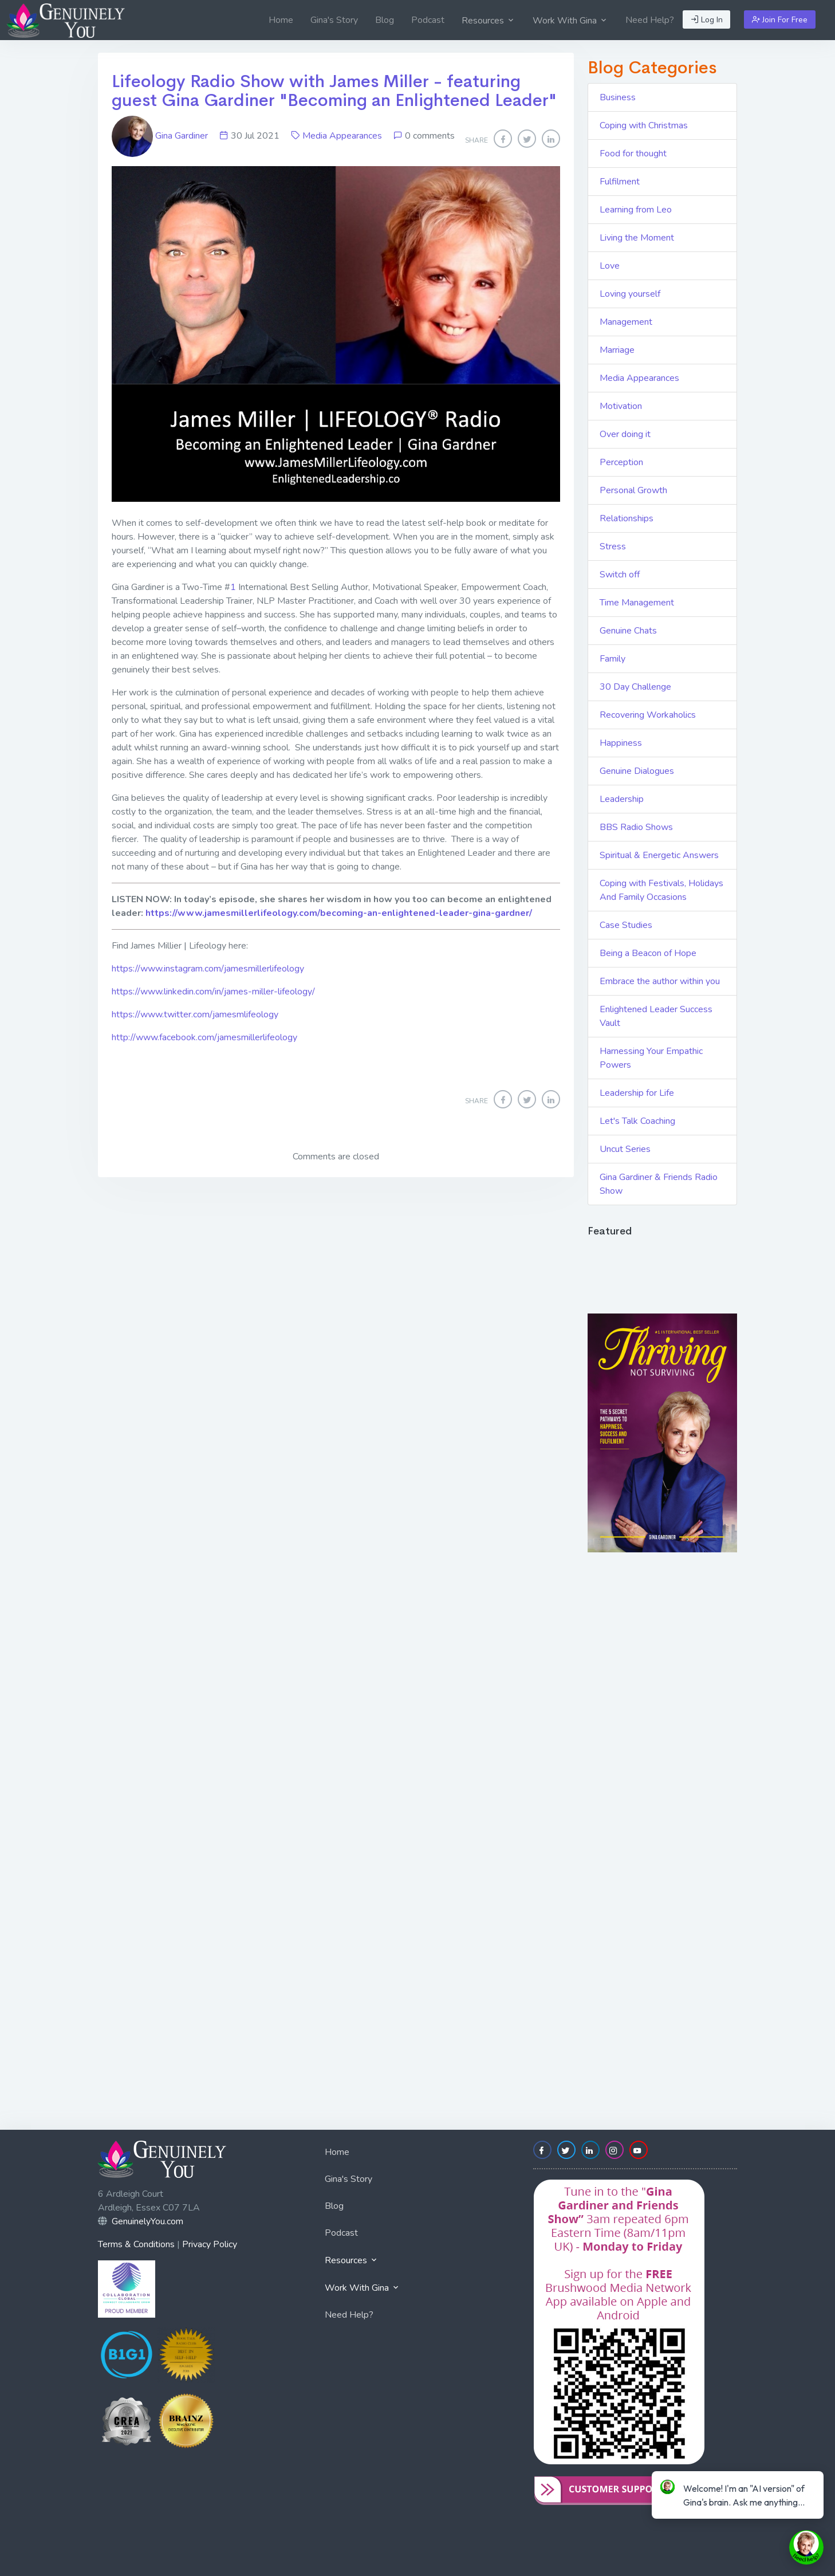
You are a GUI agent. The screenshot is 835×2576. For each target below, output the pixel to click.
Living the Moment (637, 237)
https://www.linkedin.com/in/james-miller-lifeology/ (213, 991)
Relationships (626, 518)
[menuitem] (281, 20)
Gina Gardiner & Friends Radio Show (659, 1184)
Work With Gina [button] (570, 20)
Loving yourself (630, 294)
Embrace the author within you (660, 981)
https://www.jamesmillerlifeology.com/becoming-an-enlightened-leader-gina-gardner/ (338, 913)
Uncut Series (625, 1149)
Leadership (622, 799)
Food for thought (633, 153)
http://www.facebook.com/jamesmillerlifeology (204, 1037)
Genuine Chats (628, 630)
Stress (613, 546)
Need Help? (649, 20)
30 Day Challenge (635, 687)
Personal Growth (633, 490)
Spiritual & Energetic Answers (659, 855)
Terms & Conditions (136, 2244)
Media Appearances (342, 135)
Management (626, 322)
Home (281, 20)
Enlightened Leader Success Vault (656, 1016)
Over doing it (625, 434)
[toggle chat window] (806, 2547)
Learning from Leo (636, 209)
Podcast (427, 20)
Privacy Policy (209, 2244)
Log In (707, 19)
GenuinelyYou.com (147, 2221)
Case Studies (626, 925)
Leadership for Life (637, 1093)
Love (610, 265)
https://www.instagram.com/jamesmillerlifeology (208, 968)
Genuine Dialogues (637, 771)
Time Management (637, 602)
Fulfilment (620, 181)
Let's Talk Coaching (637, 1121)
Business (618, 97)
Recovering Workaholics (648, 715)
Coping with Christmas (644, 125)
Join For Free (780, 19)
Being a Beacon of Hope (648, 953)
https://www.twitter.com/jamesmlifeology (195, 1014)
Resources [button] (488, 20)
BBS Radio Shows (636, 827)
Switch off (620, 574)
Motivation (621, 406)
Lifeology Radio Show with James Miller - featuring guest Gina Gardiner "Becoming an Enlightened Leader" (334, 90)
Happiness (621, 743)
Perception (621, 462)
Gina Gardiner (161, 135)
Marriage (617, 350)
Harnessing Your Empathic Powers (651, 1058)
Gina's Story (334, 20)
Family (612, 658)
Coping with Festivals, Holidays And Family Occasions (661, 890)
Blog (384, 20)
